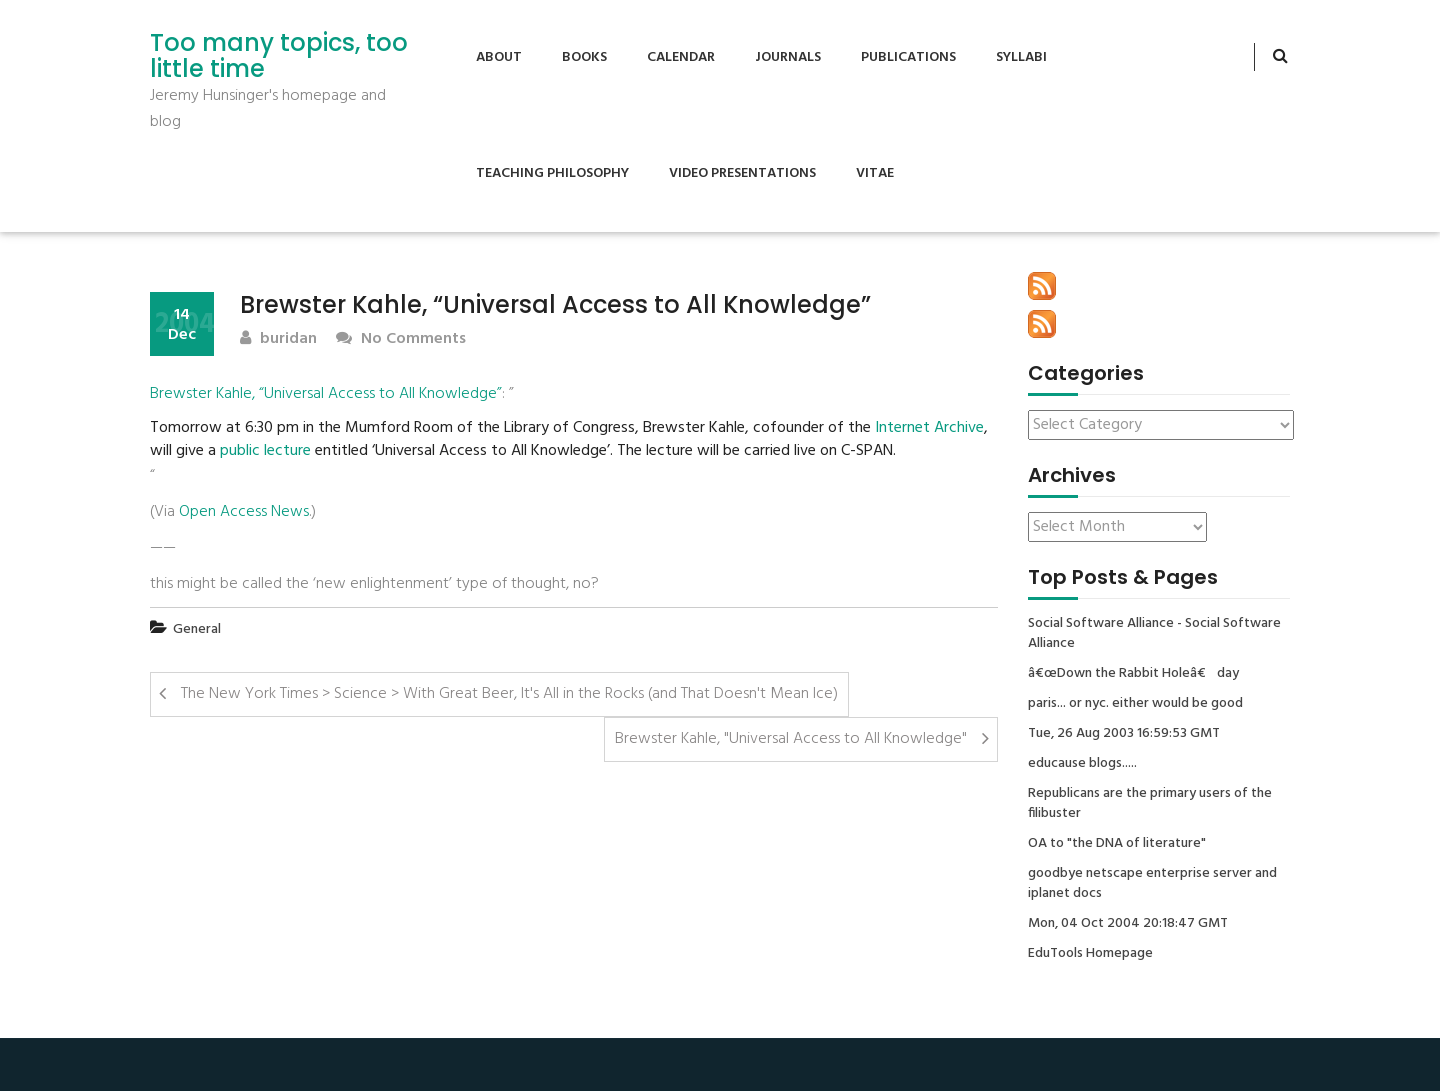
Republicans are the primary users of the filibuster (1150, 804)
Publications (908, 57)
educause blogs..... (1082, 764)
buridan (278, 339)
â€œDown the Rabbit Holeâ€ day (1133, 674)
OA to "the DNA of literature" (1117, 844)
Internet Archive (929, 428)
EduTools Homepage (1090, 954)
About (499, 57)
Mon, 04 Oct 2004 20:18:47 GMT (1128, 924)
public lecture (265, 451)
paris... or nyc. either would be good (1135, 704)
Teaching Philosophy (552, 173)
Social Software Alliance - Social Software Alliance (1154, 634)
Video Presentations (742, 173)
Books (584, 57)
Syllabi (1021, 57)
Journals (788, 57)
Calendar (681, 57)
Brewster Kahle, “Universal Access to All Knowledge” (326, 394)
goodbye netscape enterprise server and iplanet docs (1152, 884)
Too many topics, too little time (279, 56)
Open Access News (244, 512)
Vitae (875, 173)
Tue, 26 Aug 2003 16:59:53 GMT (1124, 734)
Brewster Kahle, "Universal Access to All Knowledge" (791, 739)
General (197, 629)
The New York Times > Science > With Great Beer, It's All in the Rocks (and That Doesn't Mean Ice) (509, 694)
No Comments (401, 339)
